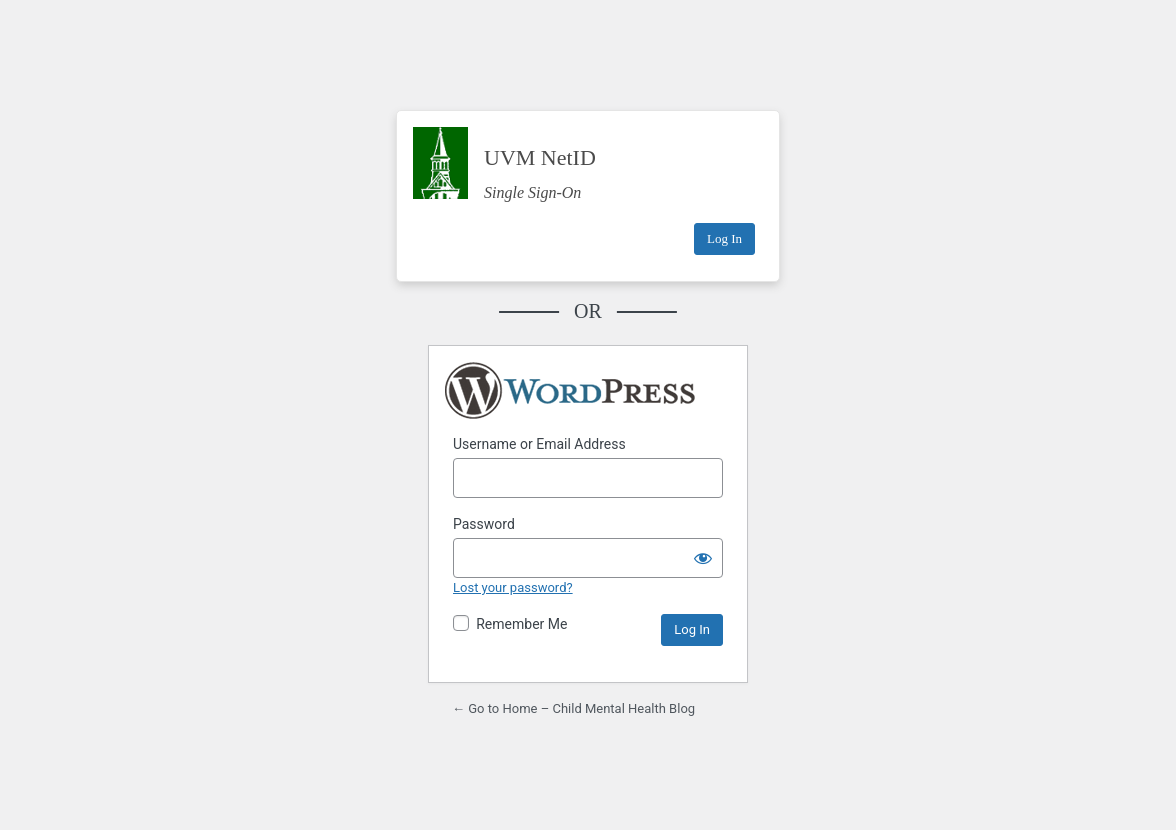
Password (484, 524)
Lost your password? (513, 587)
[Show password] (703, 558)
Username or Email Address (539, 444)
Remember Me (521, 624)
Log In (724, 238)
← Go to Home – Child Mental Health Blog (573, 708)
